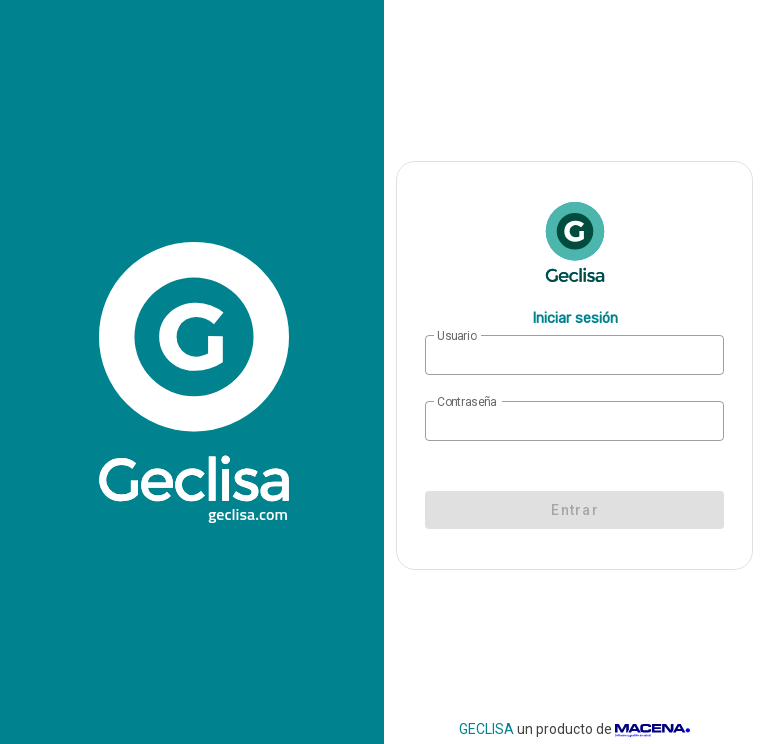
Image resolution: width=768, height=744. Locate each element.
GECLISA (486, 729)
